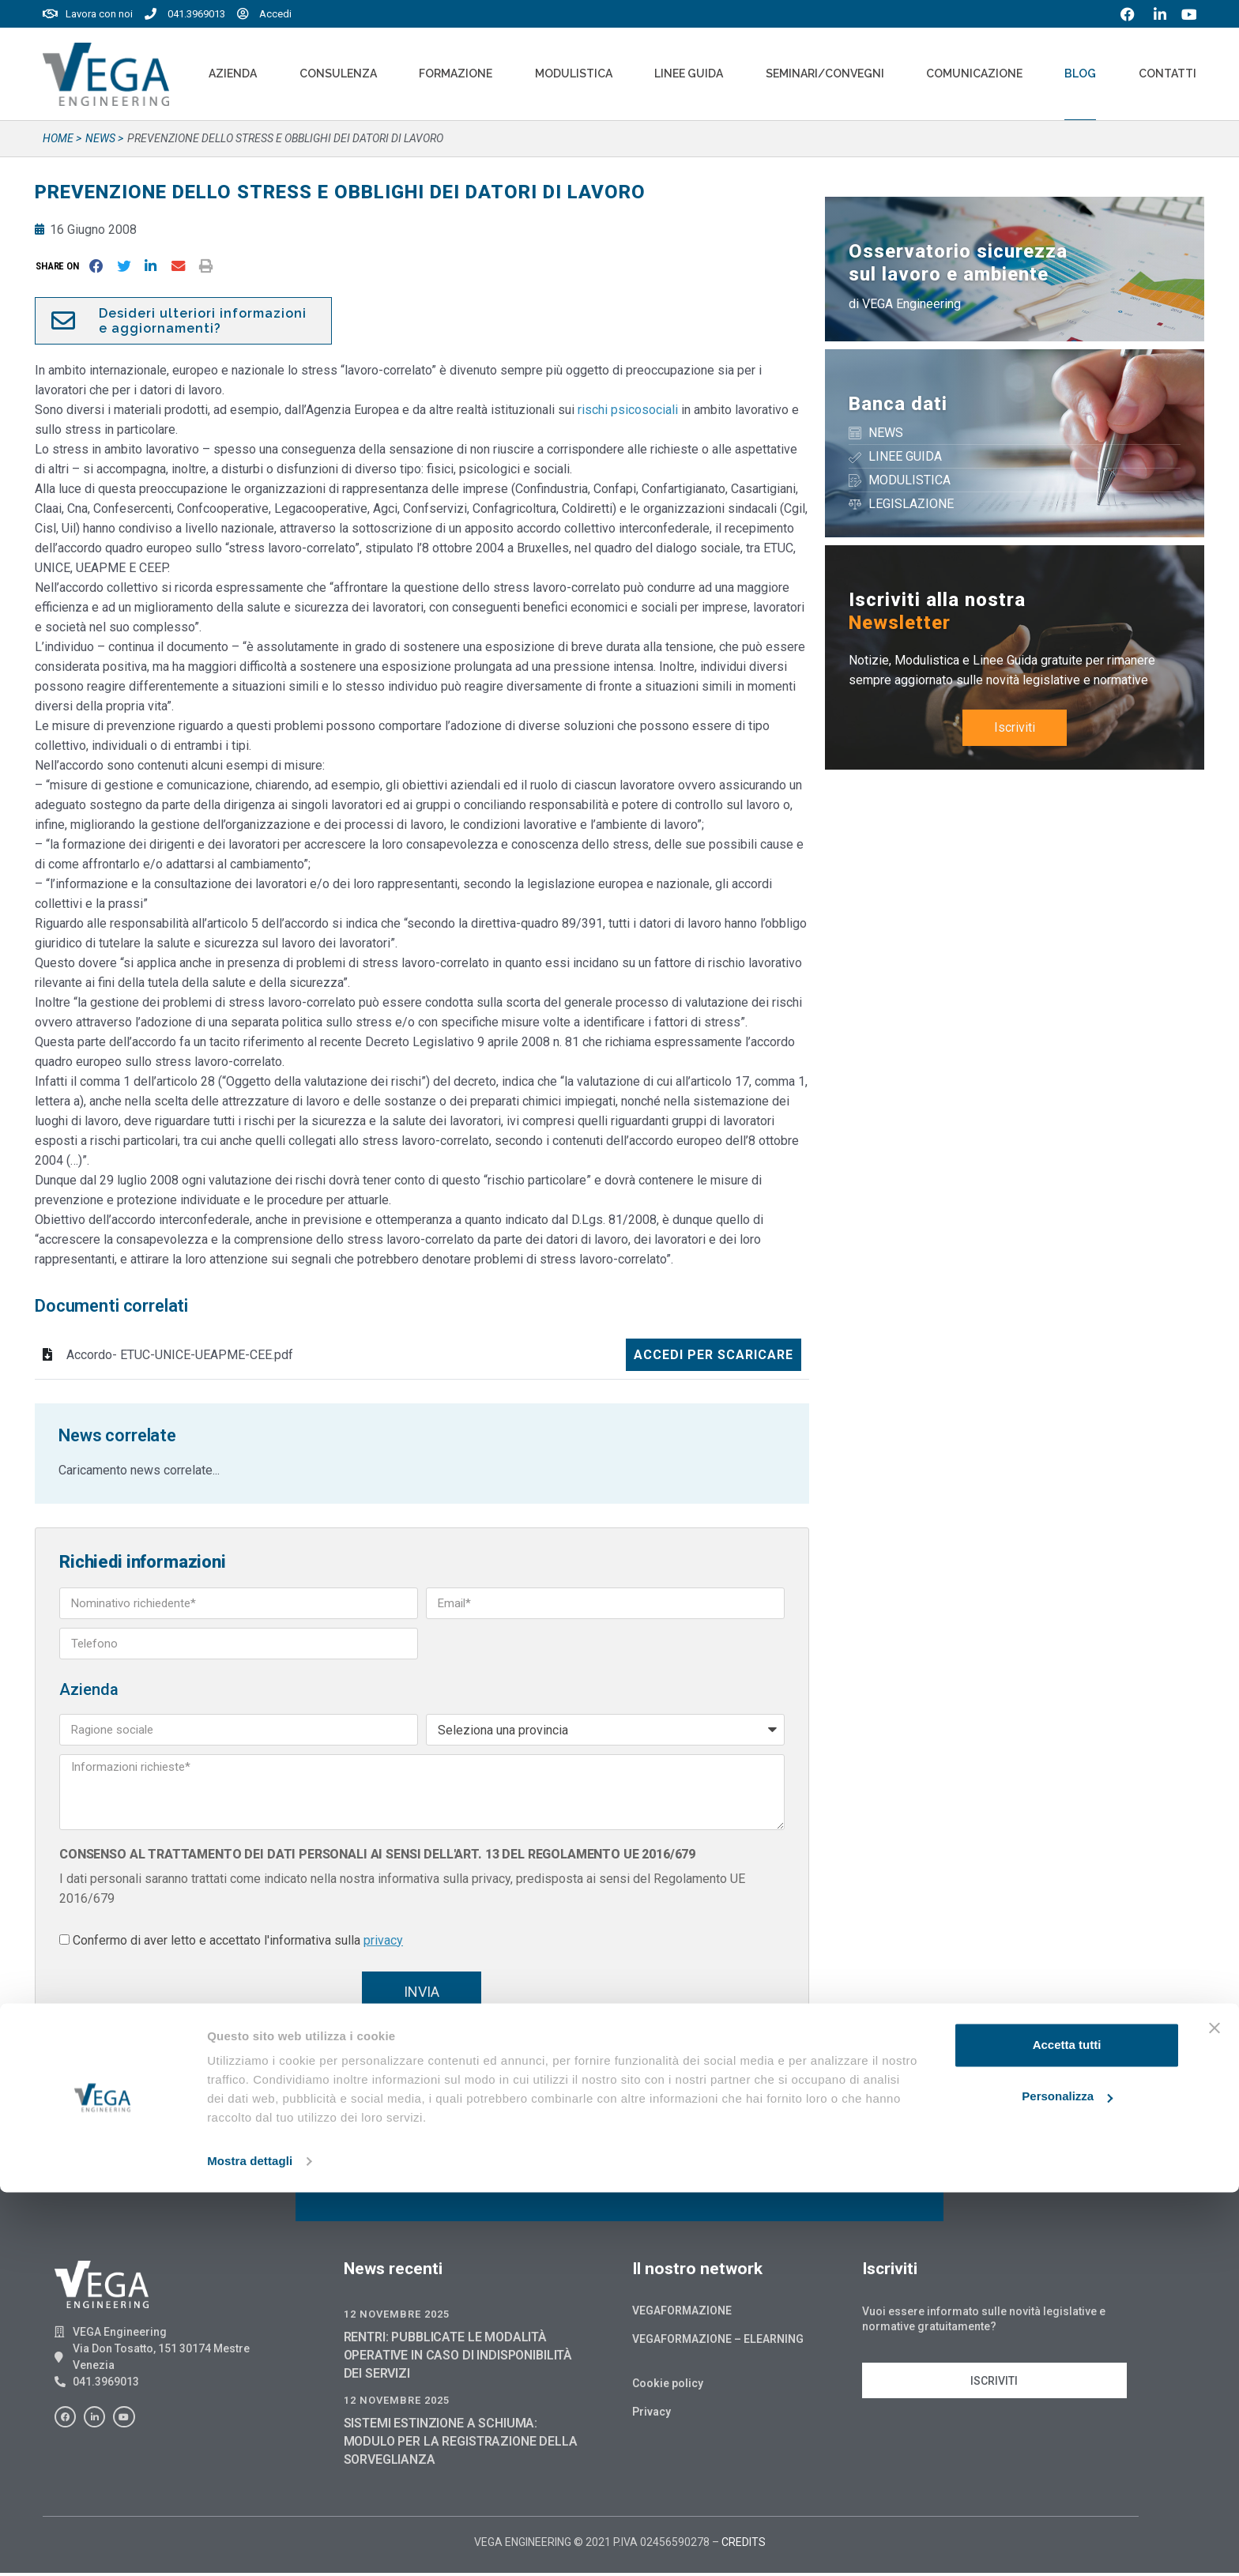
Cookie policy (667, 2386)
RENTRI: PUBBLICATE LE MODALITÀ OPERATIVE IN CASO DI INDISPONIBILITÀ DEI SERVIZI (458, 2358)
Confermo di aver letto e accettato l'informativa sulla (238, 1940)
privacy (383, 1940)
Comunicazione (974, 73)
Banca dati (898, 404)
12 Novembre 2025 (397, 2317)
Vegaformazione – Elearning (718, 2342)
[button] (60, 266)
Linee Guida (688, 73)
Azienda (233, 73)
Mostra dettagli (249, 2545)
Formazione (455, 73)
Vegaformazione (682, 2313)
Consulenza (338, 73)
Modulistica (573, 73)
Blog (1080, 73)
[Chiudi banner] (1214, 2411)
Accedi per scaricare (713, 1354)
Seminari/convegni (825, 73)
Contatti (1167, 73)
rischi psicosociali (628, 409)
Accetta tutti (1067, 2428)
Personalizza (1067, 2480)
